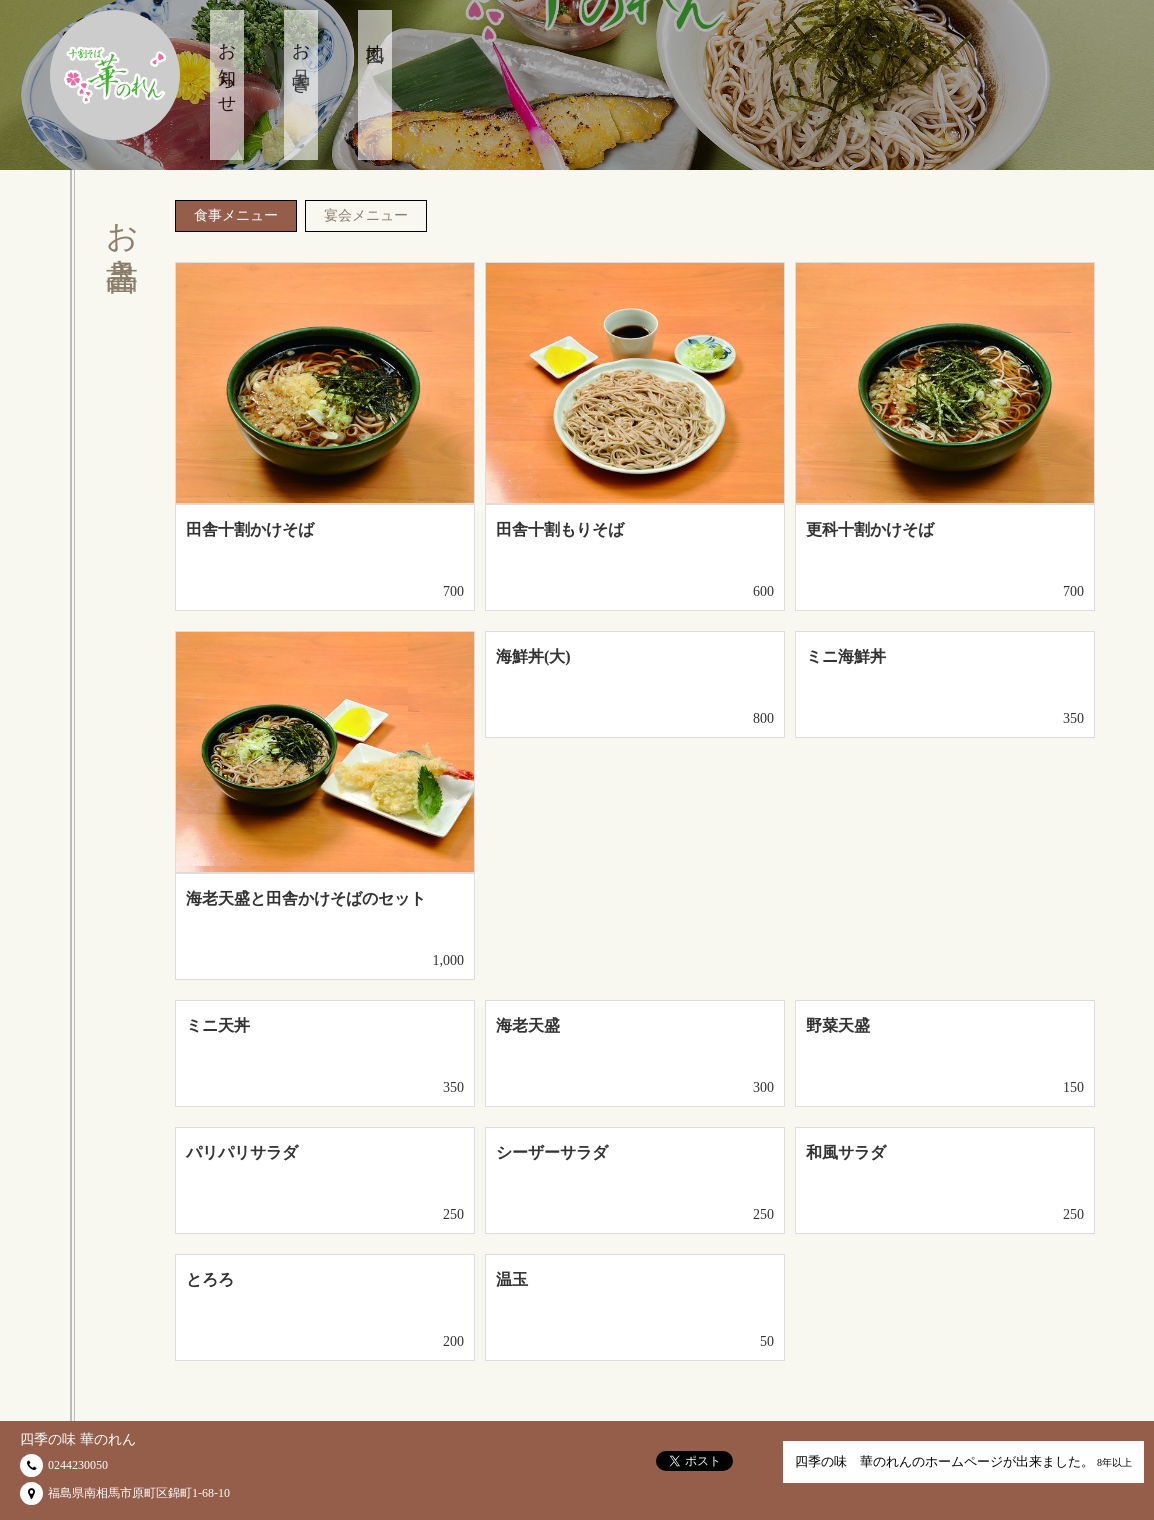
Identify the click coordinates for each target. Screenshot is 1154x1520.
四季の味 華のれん (78, 1439)
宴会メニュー (366, 215)
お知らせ (227, 69)
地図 (375, 34)
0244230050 (78, 1465)
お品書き (301, 59)
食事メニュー (236, 215)
